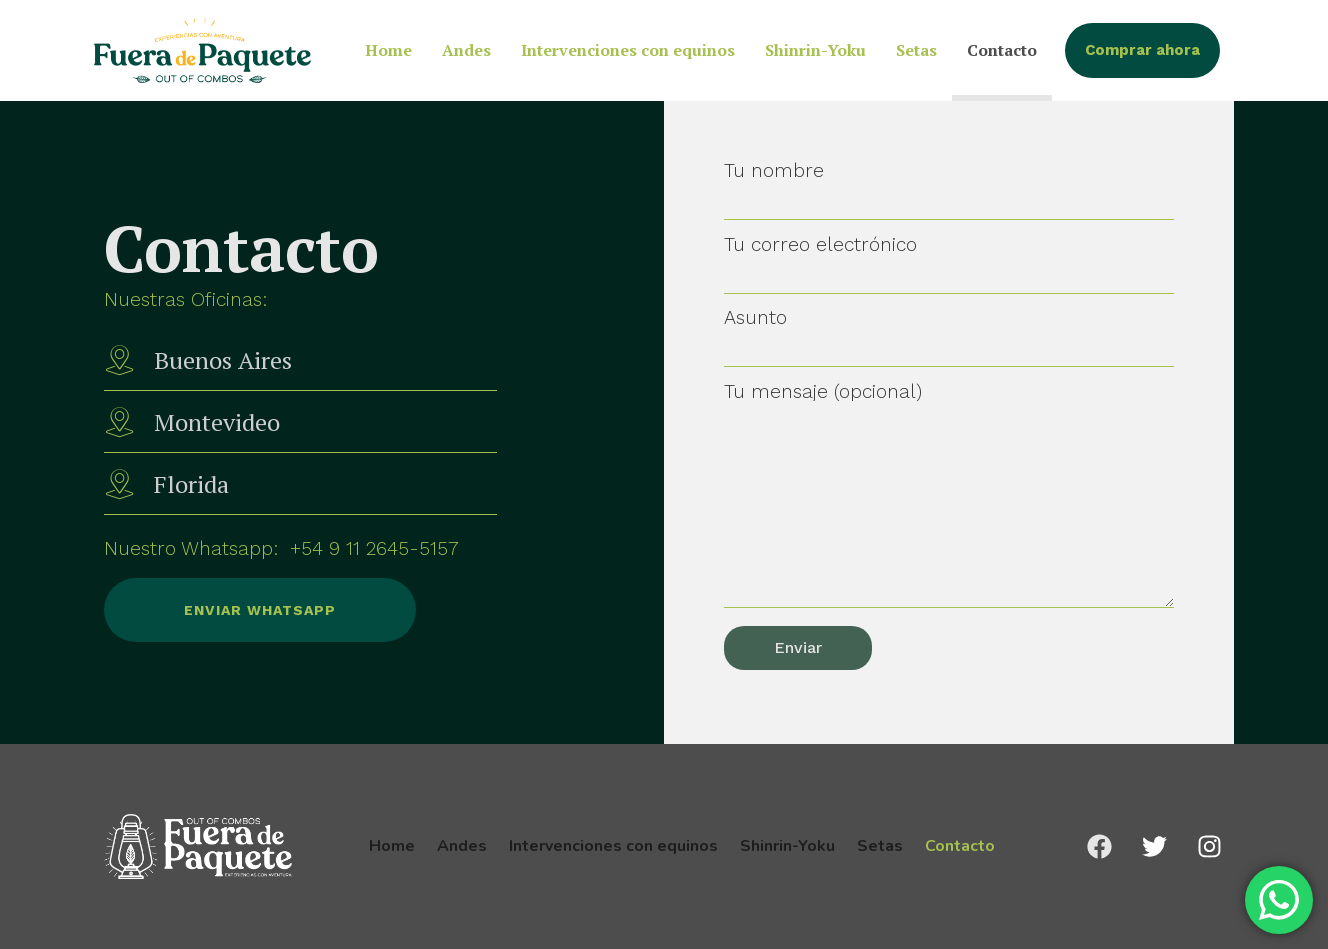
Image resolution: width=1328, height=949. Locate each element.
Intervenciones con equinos (628, 50)
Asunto (949, 333)
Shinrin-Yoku (815, 50)
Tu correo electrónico (949, 260)
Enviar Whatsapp (220, 610)
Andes (466, 50)
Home (388, 50)
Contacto (1002, 50)
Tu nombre (949, 186)
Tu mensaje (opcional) (949, 496)
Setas (916, 50)
